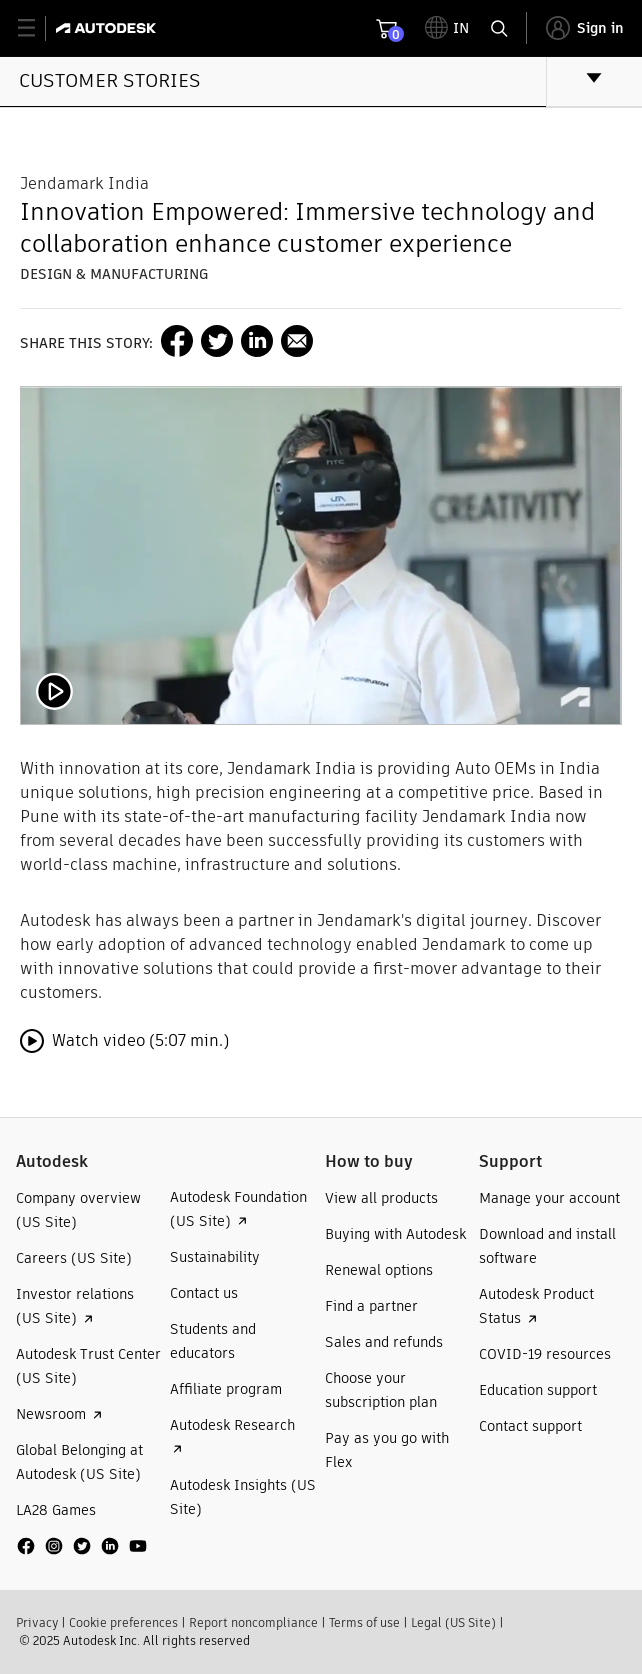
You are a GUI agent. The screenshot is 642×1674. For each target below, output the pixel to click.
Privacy (37, 1622)
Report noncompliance (253, 1622)
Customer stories (110, 80)
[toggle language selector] (447, 28)
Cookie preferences (123, 1622)
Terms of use (364, 1622)
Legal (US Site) (453, 1622)
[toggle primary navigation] (37, 28)
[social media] (82, 1546)
